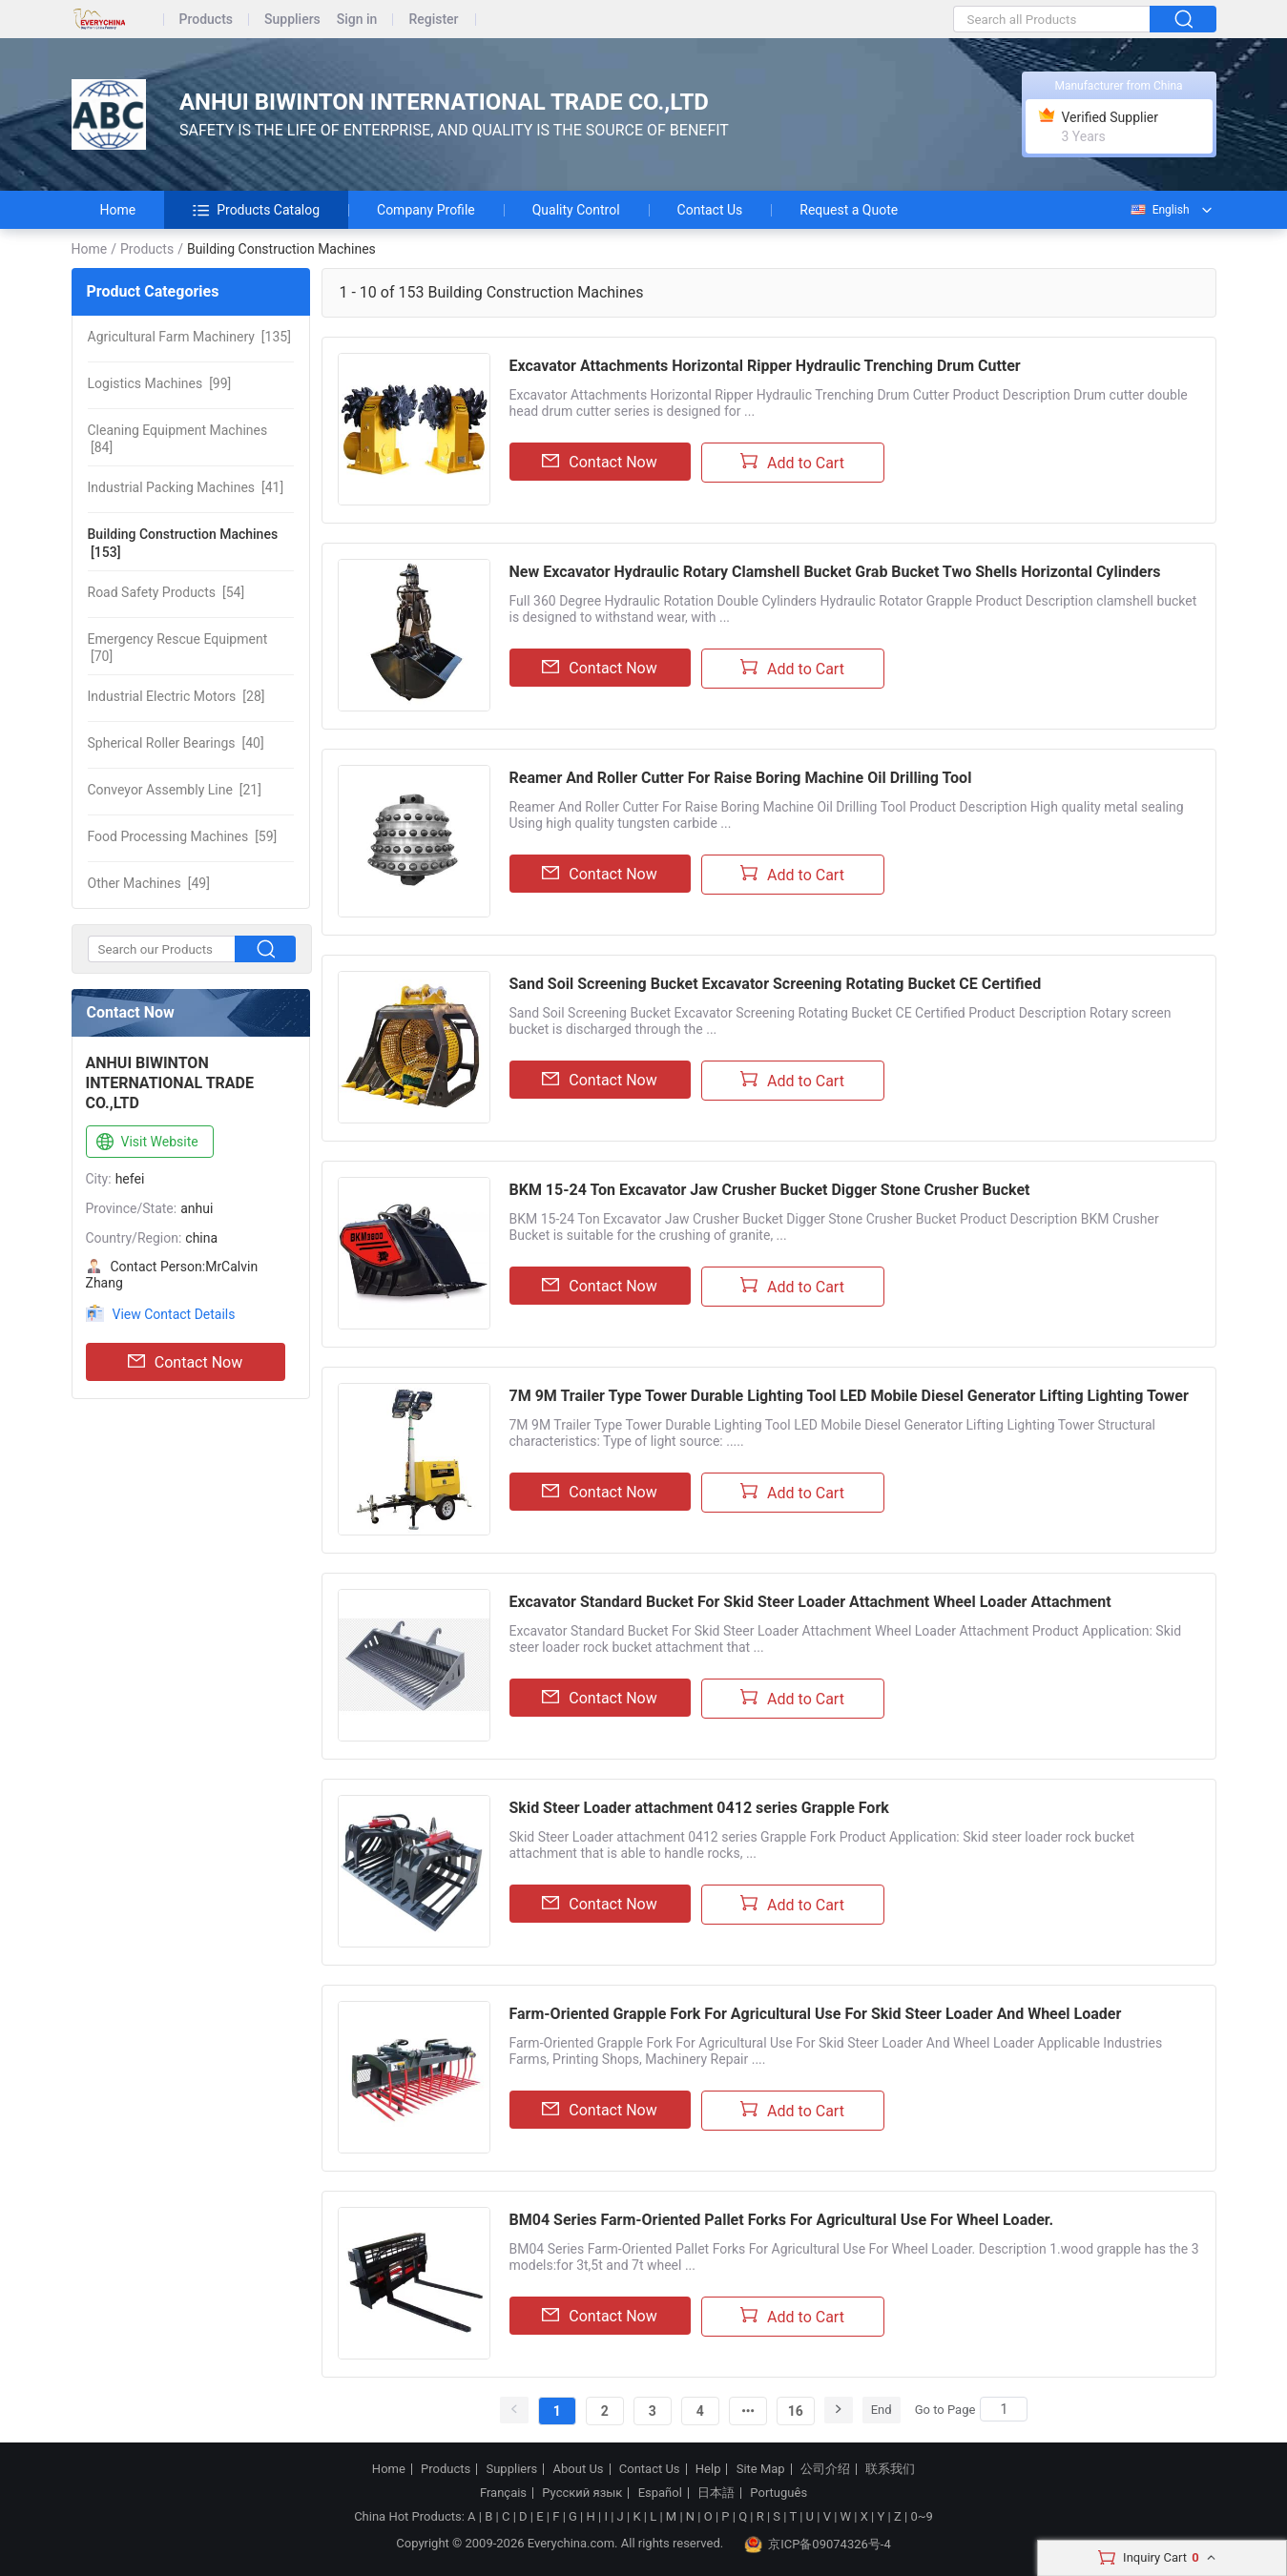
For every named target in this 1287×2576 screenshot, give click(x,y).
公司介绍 (825, 2469)
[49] (149, 883)
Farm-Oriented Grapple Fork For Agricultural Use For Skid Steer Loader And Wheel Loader (815, 2014)
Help (708, 2469)
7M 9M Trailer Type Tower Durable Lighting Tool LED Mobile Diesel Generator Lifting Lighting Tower (849, 1396)
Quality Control (576, 209)
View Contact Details (174, 1314)
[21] (174, 789)
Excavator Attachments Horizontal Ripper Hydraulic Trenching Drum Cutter (765, 366)
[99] (160, 383)
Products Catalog (256, 209)
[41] (186, 487)
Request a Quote (848, 209)
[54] (166, 592)
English (1159, 209)
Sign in (357, 19)
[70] (178, 647)
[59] (183, 836)
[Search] (1004, 2409)
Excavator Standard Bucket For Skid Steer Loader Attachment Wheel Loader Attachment (810, 1602)
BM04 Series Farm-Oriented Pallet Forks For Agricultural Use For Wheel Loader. (781, 2220)
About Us (578, 2469)
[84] (178, 438)
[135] (189, 336)
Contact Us (710, 209)
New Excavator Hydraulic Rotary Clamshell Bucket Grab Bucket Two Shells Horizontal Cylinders (835, 572)
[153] (183, 542)
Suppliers (292, 19)
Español (660, 2493)
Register (433, 19)
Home (118, 209)
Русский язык (582, 2493)
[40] (176, 743)
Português (778, 2493)
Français (503, 2493)
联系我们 (890, 2469)
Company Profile (426, 209)
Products (206, 19)
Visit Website (145, 1142)
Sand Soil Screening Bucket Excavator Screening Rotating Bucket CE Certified (775, 984)
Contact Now (185, 1361)
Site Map (761, 2469)
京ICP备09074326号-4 (817, 2544)
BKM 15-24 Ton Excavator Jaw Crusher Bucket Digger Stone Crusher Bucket (769, 1190)
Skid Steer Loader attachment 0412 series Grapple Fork (699, 1808)
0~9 (921, 2516)
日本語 (716, 2493)
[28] (176, 696)
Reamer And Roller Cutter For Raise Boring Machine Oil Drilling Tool (740, 778)
